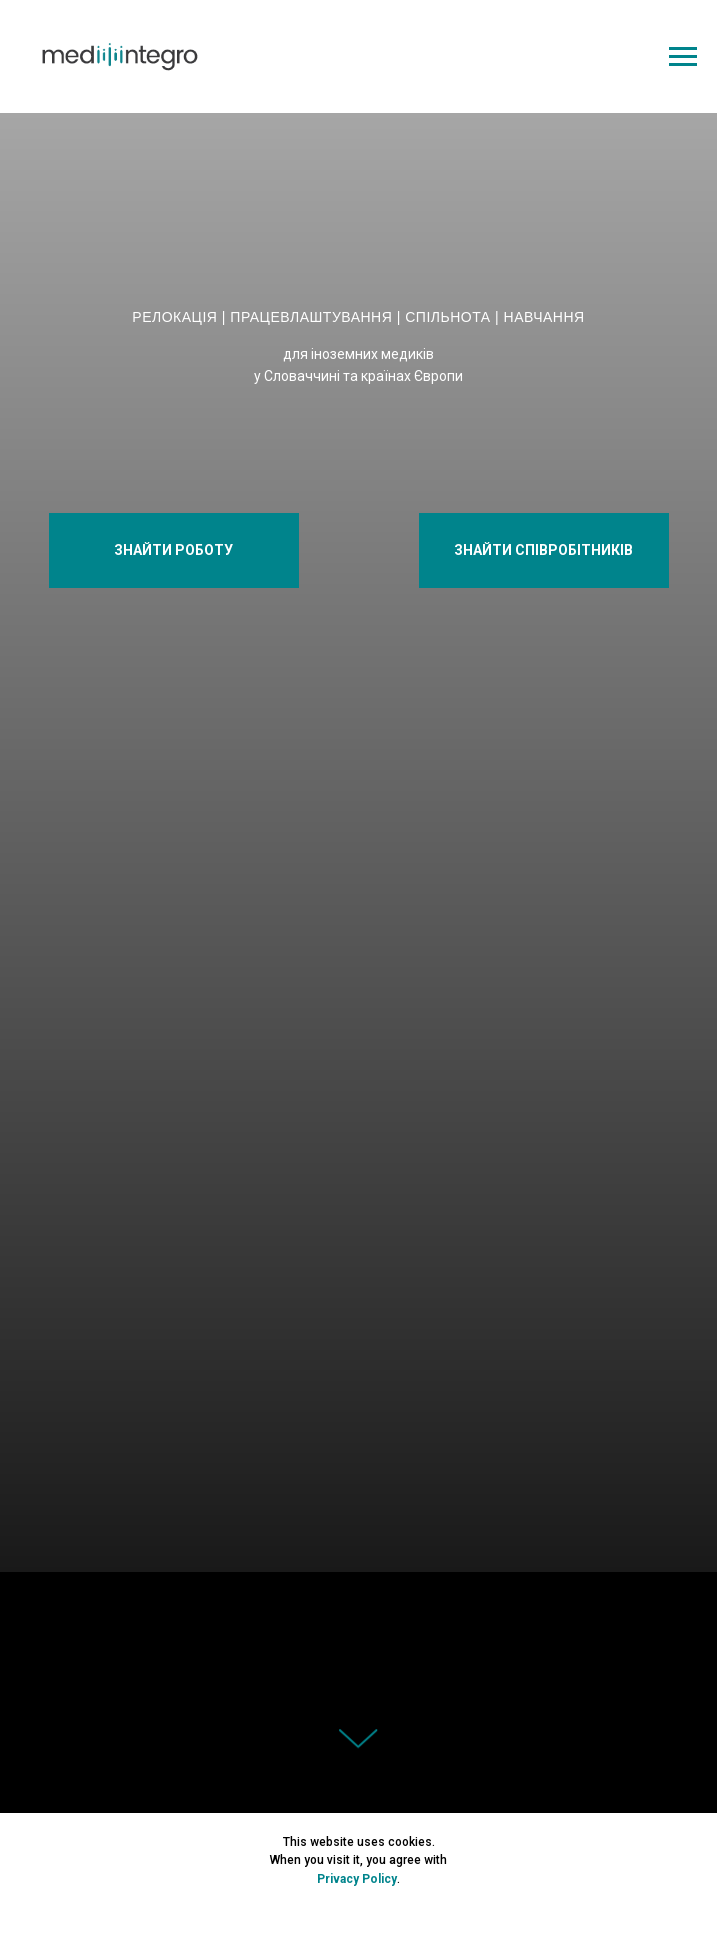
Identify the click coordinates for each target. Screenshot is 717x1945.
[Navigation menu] (683, 57)
